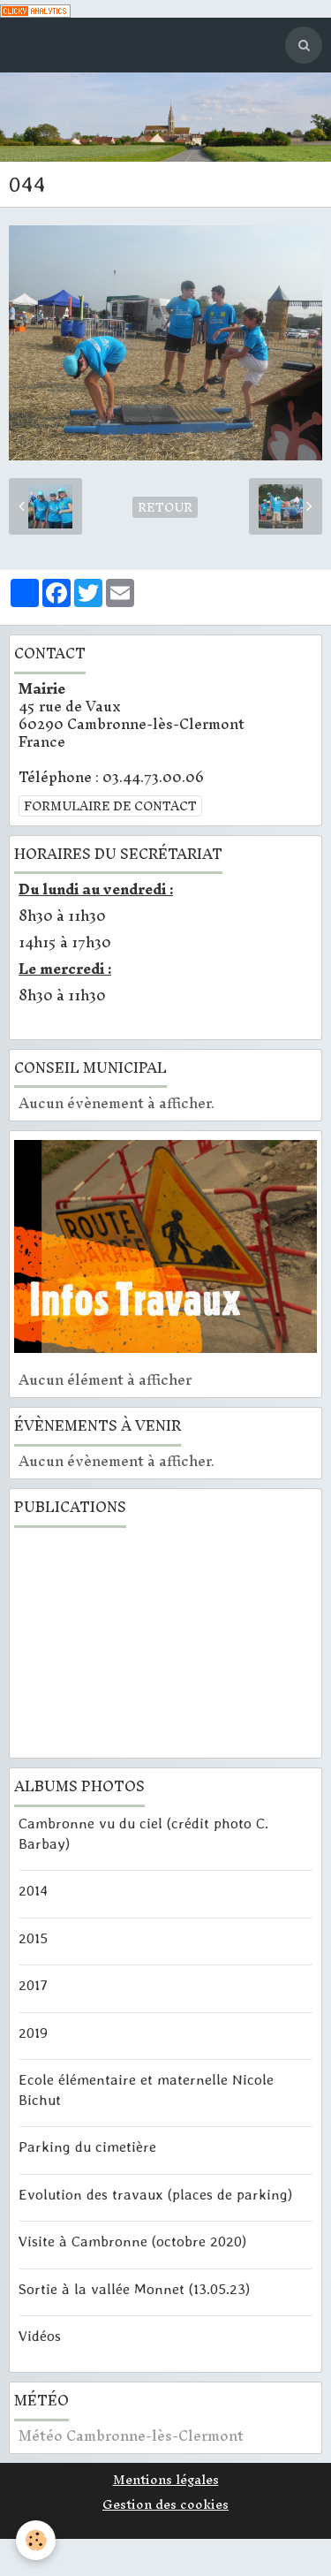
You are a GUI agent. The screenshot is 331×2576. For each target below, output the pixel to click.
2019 (33, 2031)
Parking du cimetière (87, 2146)
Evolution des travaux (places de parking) (155, 2193)
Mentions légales (166, 2480)
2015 (33, 1937)
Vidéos (40, 2335)
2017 (33, 1985)
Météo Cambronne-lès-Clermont (131, 2435)
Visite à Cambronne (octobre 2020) (132, 2241)
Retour (165, 507)
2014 (33, 1890)
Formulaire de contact (110, 806)
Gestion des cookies (165, 2504)
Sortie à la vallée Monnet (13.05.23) (134, 2288)
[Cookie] (36, 2540)
